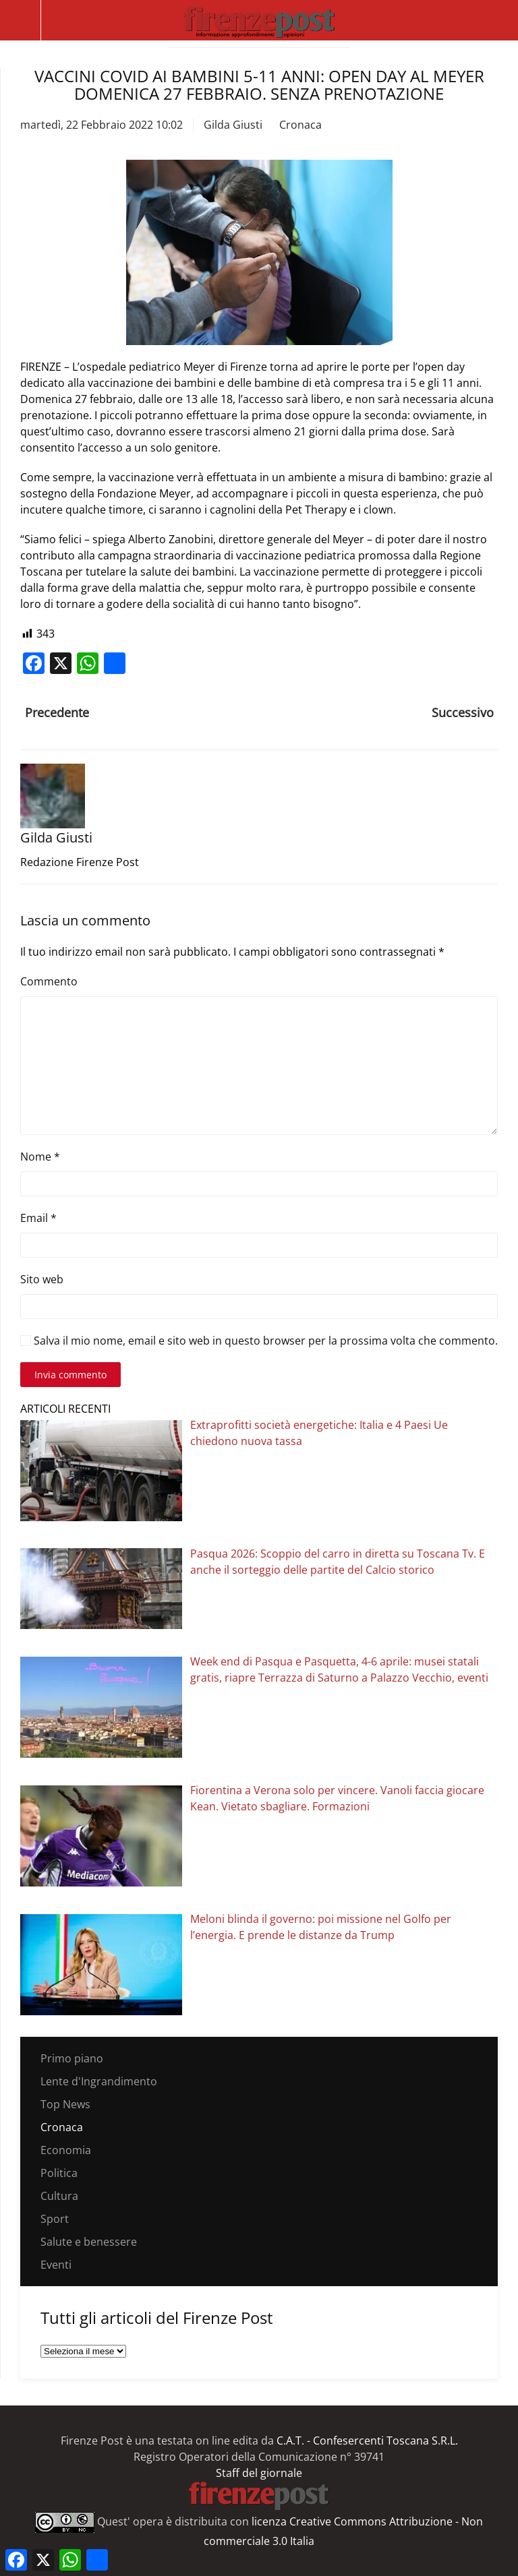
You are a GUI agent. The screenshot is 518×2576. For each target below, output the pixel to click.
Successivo (463, 712)
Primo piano (71, 2058)
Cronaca (300, 124)
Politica (59, 2173)
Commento (49, 981)
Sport (54, 2218)
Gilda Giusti (233, 124)
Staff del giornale (259, 2472)
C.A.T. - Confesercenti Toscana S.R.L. (367, 2440)
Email (38, 1217)
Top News (65, 2104)
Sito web (41, 1279)
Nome (40, 1156)
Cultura (59, 2195)
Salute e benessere (88, 2241)
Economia (65, 2150)
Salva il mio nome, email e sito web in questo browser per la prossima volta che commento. (259, 1340)
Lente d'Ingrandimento (98, 2081)
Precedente (57, 712)
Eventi (55, 2264)
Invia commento (70, 1374)
